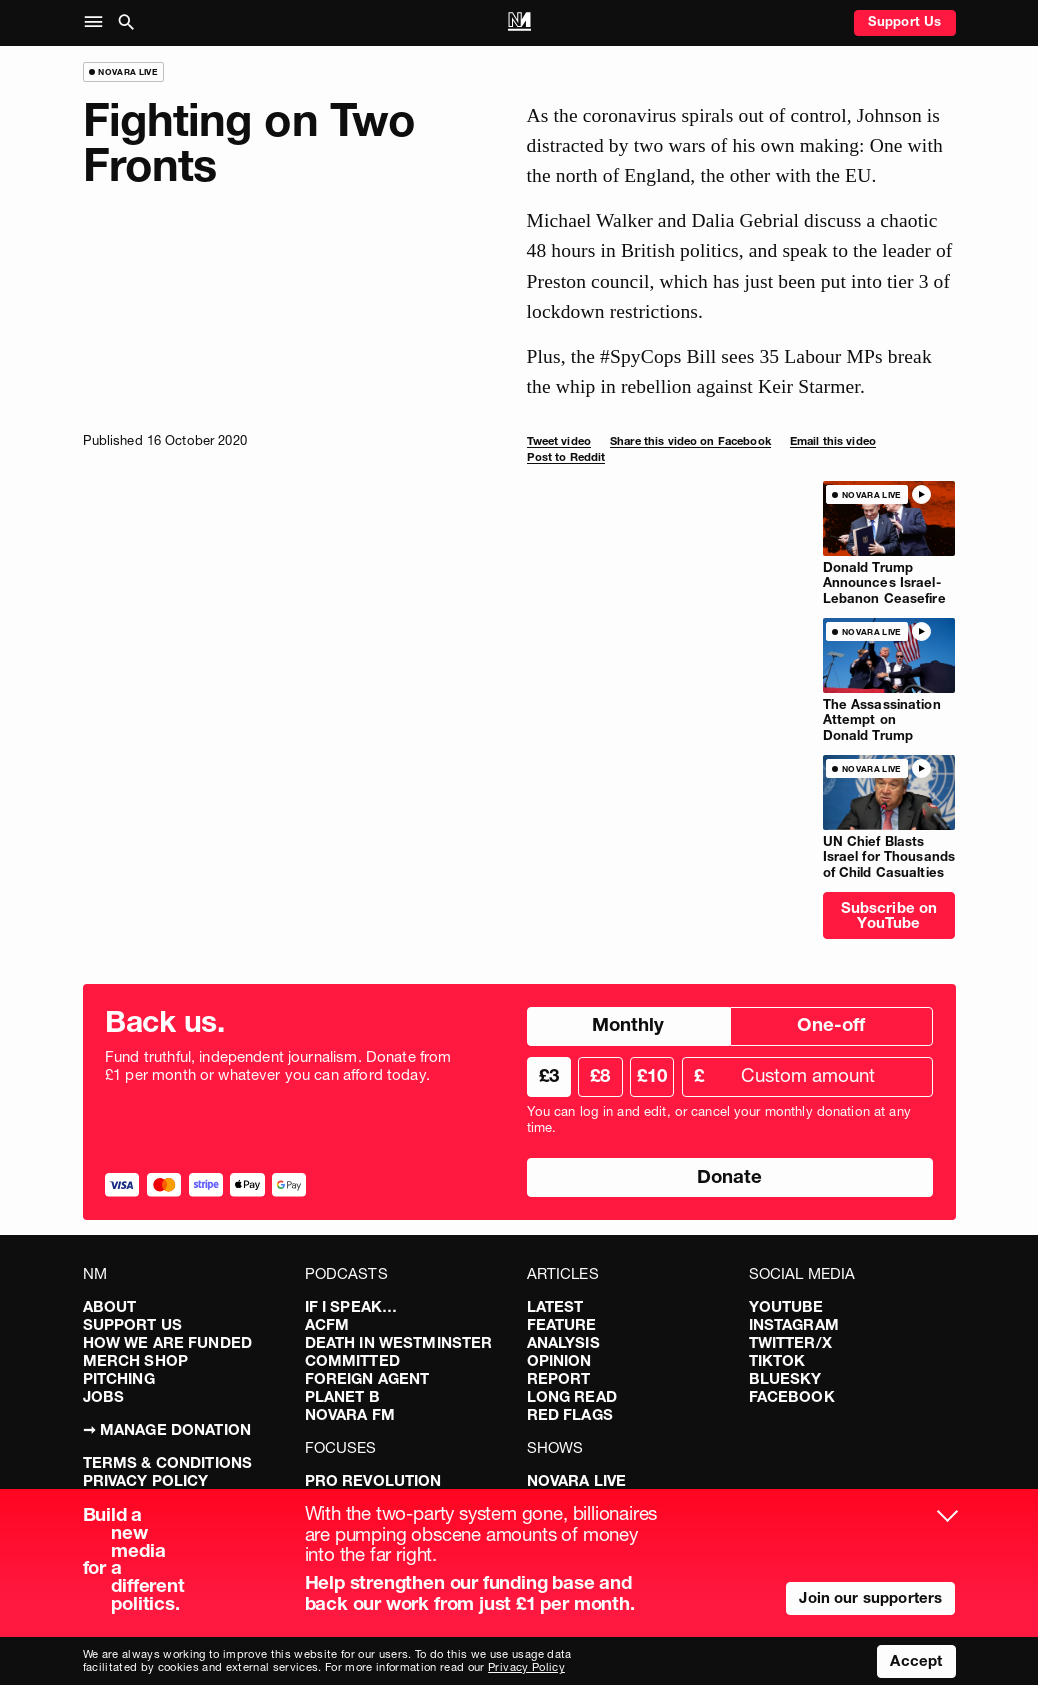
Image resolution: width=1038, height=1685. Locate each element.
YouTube (786, 1306)
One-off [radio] (831, 1024)
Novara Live (577, 1480)
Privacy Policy (146, 1480)
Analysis (563, 1342)
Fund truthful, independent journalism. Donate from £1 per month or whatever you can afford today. (278, 1066)
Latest (555, 1306)
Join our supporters (870, 1597)
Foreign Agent (367, 1378)
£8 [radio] (600, 1075)
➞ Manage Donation (167, 1429)
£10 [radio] (652, 1075)
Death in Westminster (399, 1342)
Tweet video (559, 441)
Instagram (794, 1324)
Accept (916, 1660)
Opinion (559, 1360)
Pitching (119, 1378)
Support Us (905, 21)
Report (559, 1378)
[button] (97, 23)
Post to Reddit (566, 457)
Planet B (342, 1396)
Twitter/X (790, 1342)
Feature (562, 1324)
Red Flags (570, 1414)
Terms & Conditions (168, 1462)
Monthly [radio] (628, 1024)
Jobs (104, 1396)
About (110, 1306)
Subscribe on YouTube (889, 915)
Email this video (833, 441)
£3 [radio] (549, 1075)
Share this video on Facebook (690, 441)
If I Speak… (351, 1306)
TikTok (777, 1360)
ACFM (327, 1324)
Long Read (572, 1396)
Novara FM (350, 1414)
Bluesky (785, 1378)
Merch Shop (136, 1360)
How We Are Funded (168, 1342)
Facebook (792, 1396)
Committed (352, 1360)
